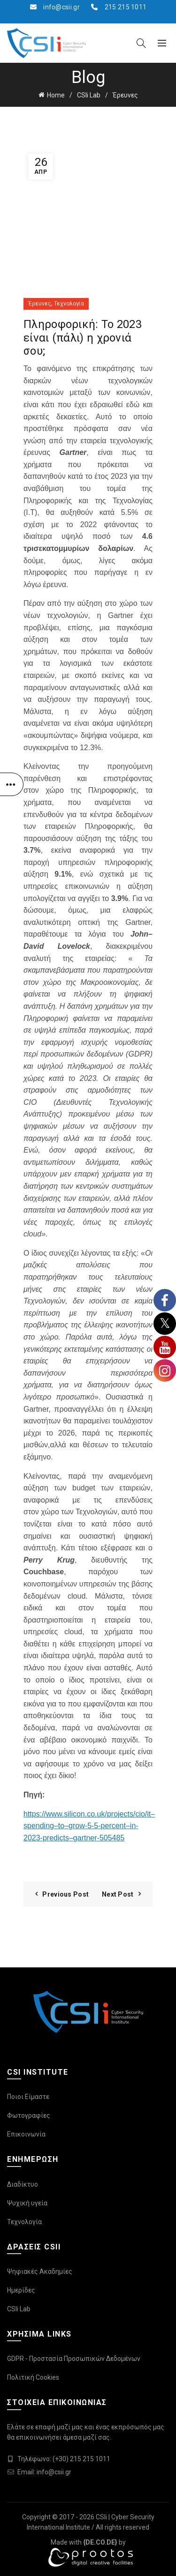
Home (56, 95)
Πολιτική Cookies (33, 2377)
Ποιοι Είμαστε (28, 2096)
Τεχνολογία (69, 303)
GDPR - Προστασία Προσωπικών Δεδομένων (73, 2358)
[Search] (141, 43)
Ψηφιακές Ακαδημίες (39, 2271)
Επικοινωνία (26, 2134)
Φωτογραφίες (28, 2115)
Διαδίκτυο (22, 2184)
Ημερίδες (21, 2290)
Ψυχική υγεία (27, 2203)
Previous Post (65, 1894)
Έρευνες (125, 95)
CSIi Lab (88, 95)
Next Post (118, 1894)
